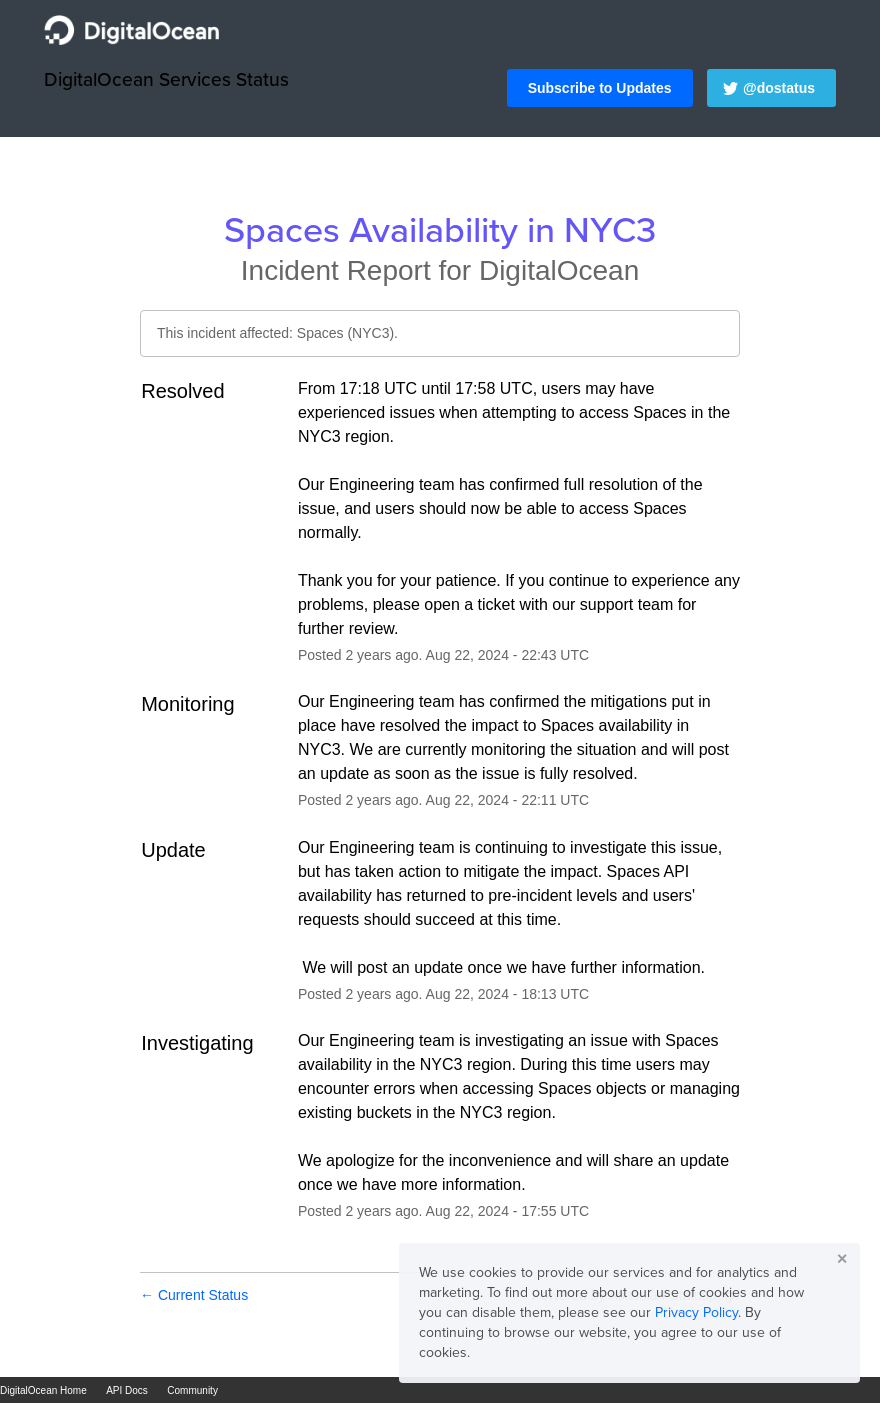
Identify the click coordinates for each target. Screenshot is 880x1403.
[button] (600, 88)
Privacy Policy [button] (696, 1312)
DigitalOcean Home (43, 1390)
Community (192, 1390)
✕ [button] (842, 1259)
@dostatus (779, 88)
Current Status (194, 1295)
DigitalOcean (559, 270)
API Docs (127, 1390)
